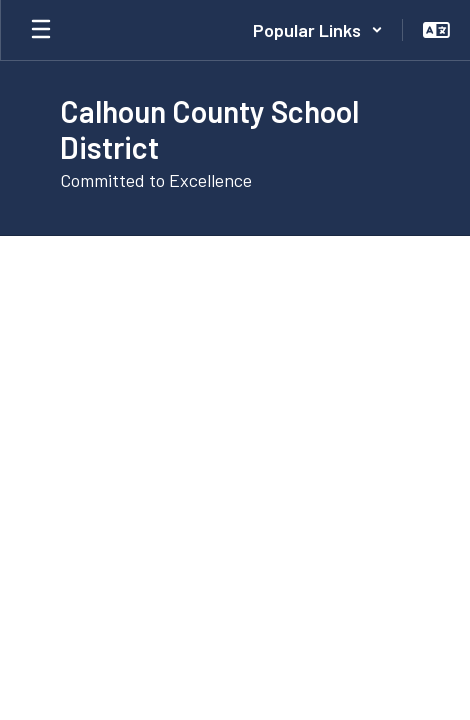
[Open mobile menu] (41, 30)
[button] (318, 30)
